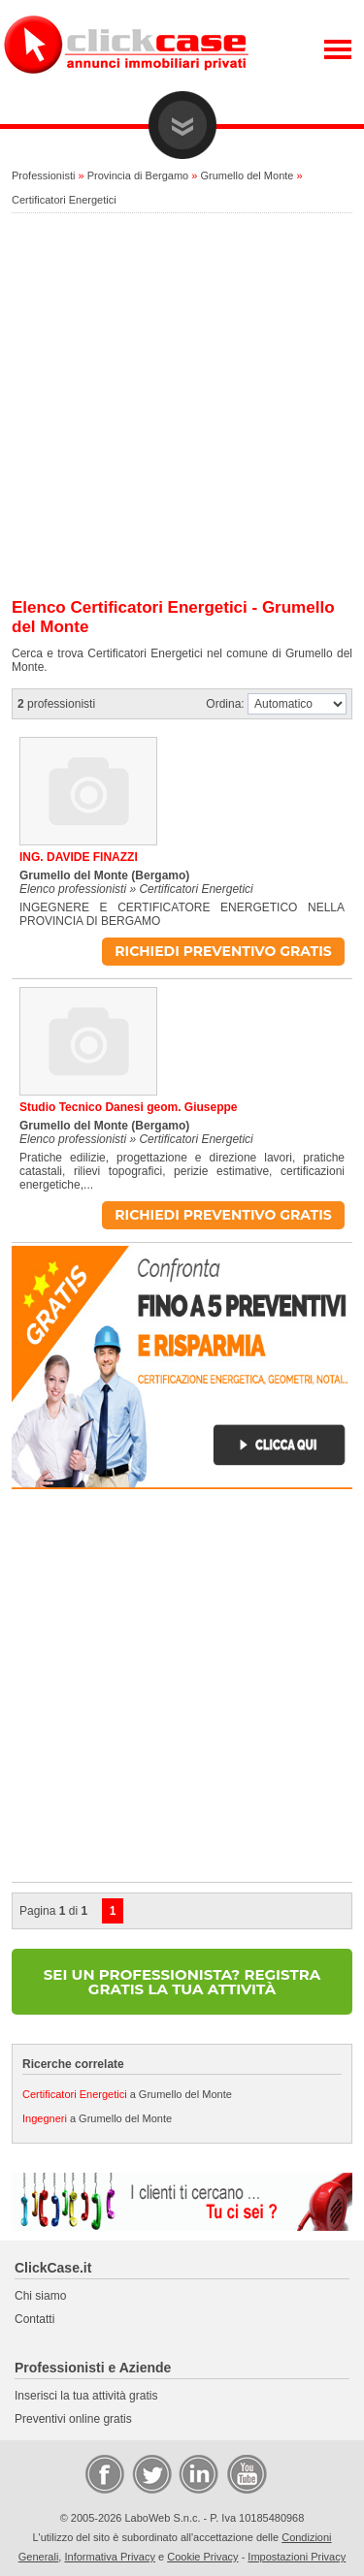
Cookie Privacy (202, 2556)
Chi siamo (40, 2296)
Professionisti (43, 175)
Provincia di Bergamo (138, 175)
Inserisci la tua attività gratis (86, 2395)
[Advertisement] (182, 406)
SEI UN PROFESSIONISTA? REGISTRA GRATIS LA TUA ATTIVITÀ (182, 1981)
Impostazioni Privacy (297, 2556)
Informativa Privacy (109, 2556)
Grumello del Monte (246, 175)
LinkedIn (197, 2473)
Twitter (150, 2473)
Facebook (103, 2473)
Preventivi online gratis (73, 2419)
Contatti (34, 2319)
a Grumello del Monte (127, 2094)
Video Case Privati (245, 2473)
